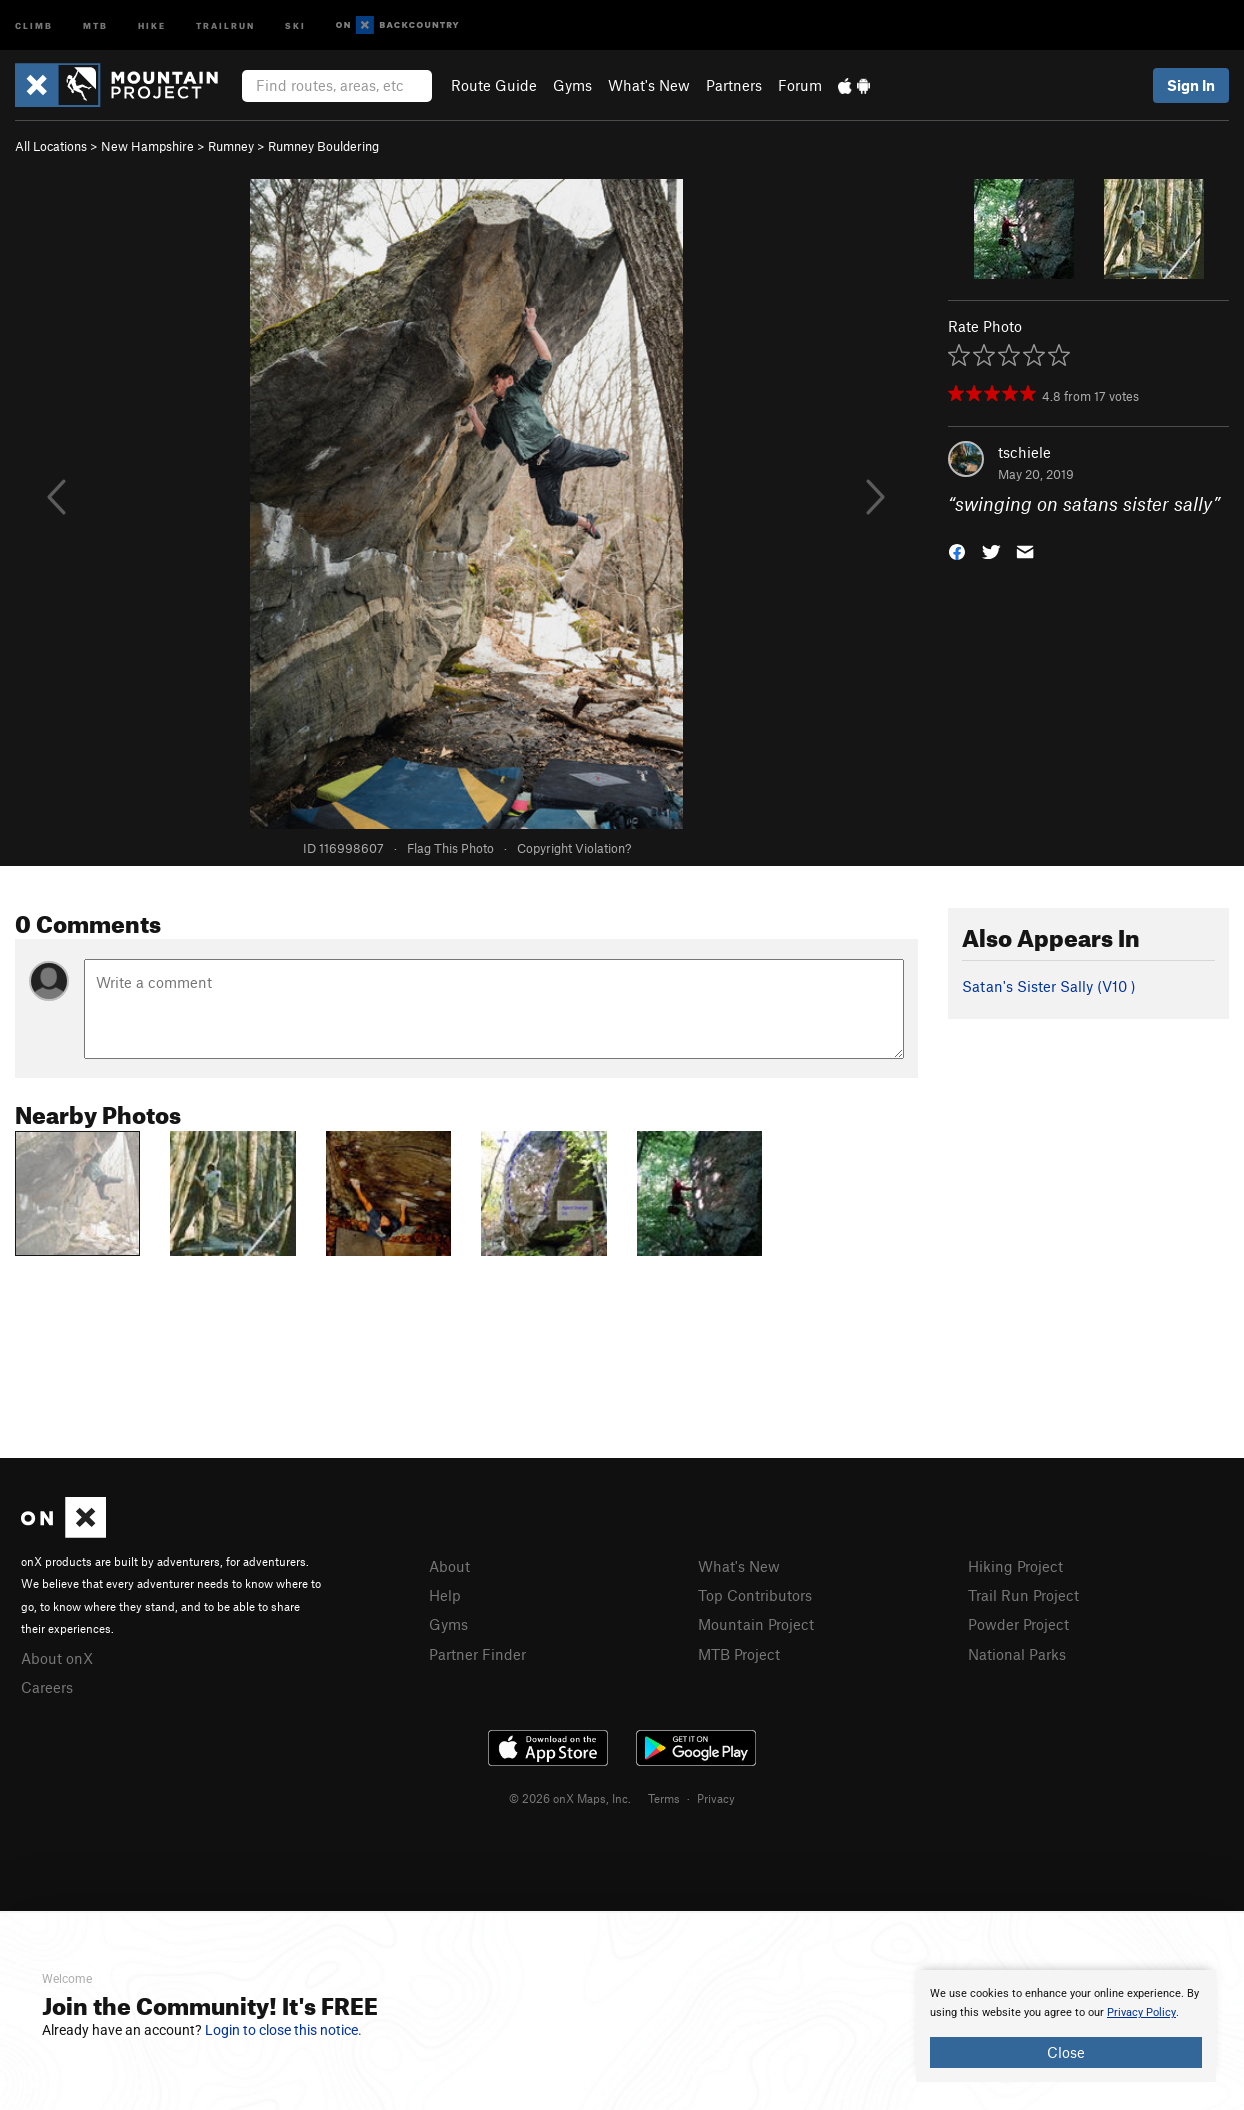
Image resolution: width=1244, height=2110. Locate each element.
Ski (295, 24)
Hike (152, 24)
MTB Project (739, 1654)
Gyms (572, 85)
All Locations (51, 146)
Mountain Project (756, 1624)
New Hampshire (147, 146)
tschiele (1024, 452)
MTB (95, 24)
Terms (664, 1798)
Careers (47, 1687)
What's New (649, 85)
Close (1066, 2052)
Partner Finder (477, 1654)
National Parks (1017, 1654)
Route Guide (494, 85)
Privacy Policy (1141, 2012)
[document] (1066, 2026)
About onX (57, 1658)
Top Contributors (755, 1595)
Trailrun (225, 24)
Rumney (231, 146)
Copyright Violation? (574, 848)
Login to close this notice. (283, 2030)
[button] (957, 550)
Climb (34, 24)
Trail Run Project (1023, 1595)
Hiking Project (1015, 1566)
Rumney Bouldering (323, 146)
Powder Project (1018, 1624)
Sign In (1191, 85)
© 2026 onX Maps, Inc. (570, 1798)
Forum (800, 85)
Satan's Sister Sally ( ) (1049, 986)
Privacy (716, 1798)
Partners (734, 85)
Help (445, 1595)
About (449, 1566)
